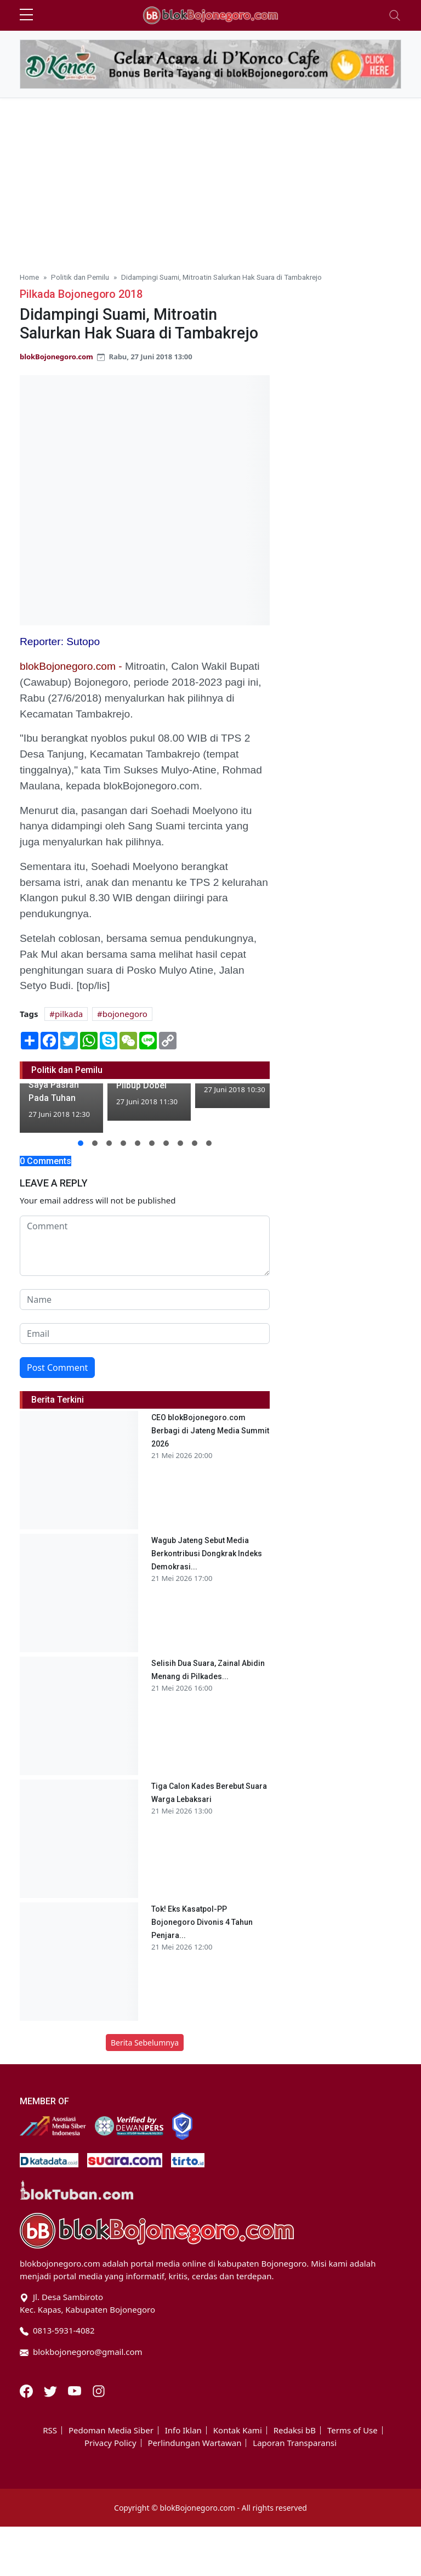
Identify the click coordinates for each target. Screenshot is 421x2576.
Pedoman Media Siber (111, 2430)
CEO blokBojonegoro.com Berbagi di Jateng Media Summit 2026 (210, 1430)
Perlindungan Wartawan (195, 2443)
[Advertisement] (210, 180)
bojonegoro (125, 1013)
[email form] (145, 1333)
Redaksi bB (295, 2430)
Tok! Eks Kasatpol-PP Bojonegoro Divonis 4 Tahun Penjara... (202, 1922)
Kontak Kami (237, 2430)
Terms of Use (352, 2430)
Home (29, 277)
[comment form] (145, 1246)
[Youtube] (75, 2390)
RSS (50, 2430)
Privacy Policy (110, 2443)
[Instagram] (98, 2390)
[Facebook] (27, 2390)
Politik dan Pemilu (80, 277)
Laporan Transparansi (295, 2443)
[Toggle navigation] (394, 15)
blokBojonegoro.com (56, 356)
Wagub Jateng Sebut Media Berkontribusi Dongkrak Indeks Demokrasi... (206, 1553)
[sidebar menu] (26, 15)
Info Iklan (183, 2430)
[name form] (145, 1299)
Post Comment (57, 1368)
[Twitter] (51, 2390)
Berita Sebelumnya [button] (145, 2042)
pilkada (69, 1013)
